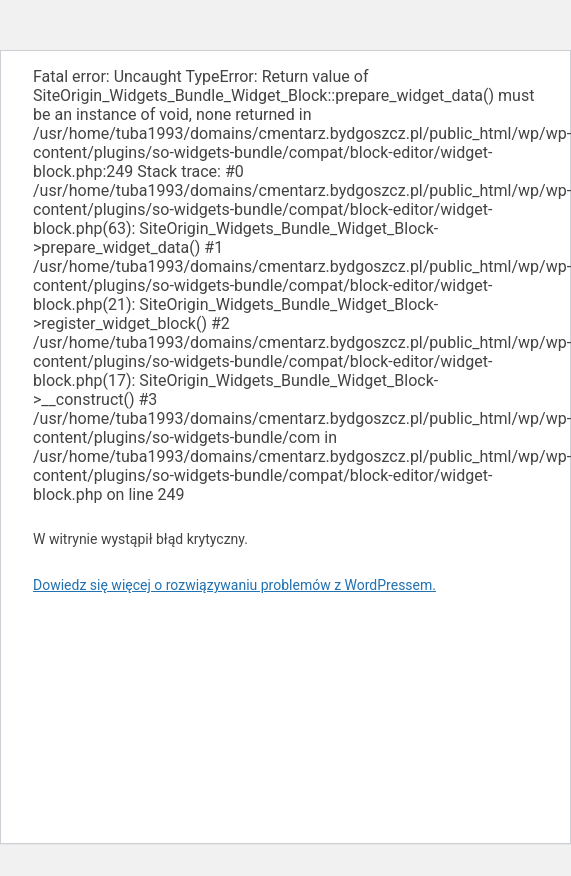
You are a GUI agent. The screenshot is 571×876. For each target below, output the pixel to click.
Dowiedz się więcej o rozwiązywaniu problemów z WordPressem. (234, 585)
